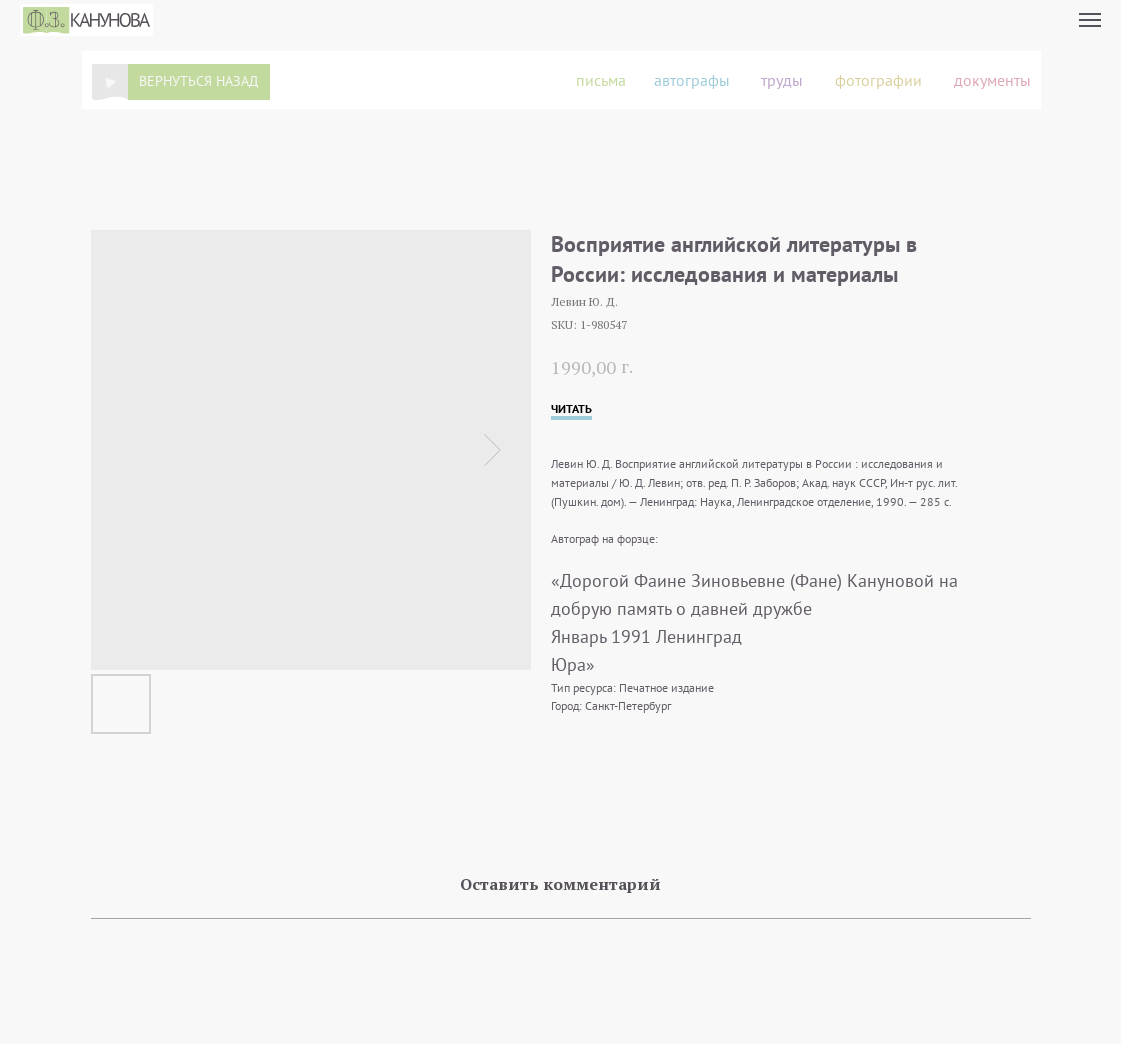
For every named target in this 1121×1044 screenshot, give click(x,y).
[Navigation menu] (1090, 20)
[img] (109, 82)
